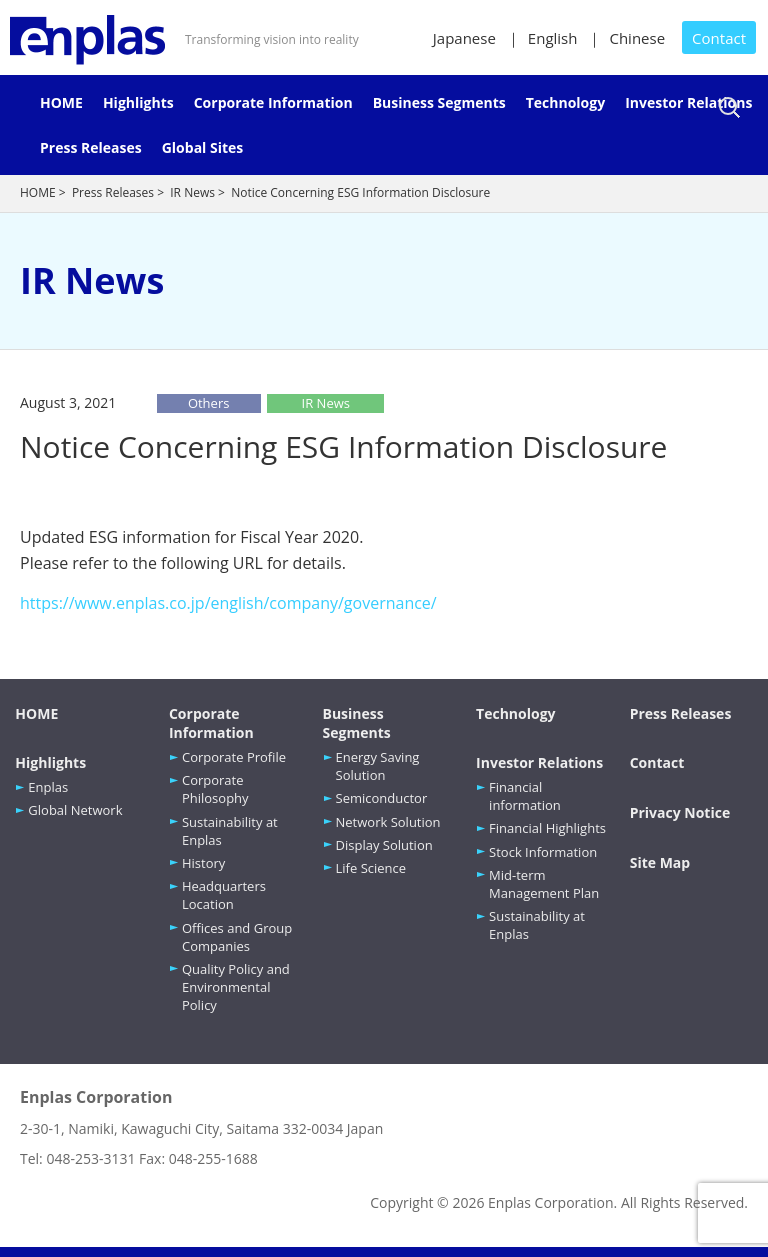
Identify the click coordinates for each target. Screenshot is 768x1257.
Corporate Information (273, 102)
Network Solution (388, 822)
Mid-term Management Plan (544, 884)
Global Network (75, 810)
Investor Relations (688, 102)
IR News (192, 192)
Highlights (138, 102)
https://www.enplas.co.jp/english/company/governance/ (228, 603)
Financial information (525, 796)
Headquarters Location (224, 895)
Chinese (637, 38)
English (553, 38)
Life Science (371, 868)
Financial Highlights (547, 828)
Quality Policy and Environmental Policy (236, 987)
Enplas (48, 787)
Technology (565, 102)
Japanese (464, 38)
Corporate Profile (234, 757)
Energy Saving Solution (378, 766)
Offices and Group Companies (237, 937)
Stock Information (543, 852)
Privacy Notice (680, 812)
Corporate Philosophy (215, 789)
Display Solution (384, 845)
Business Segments (439, 102)
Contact (719, 38)
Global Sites (203, 147)
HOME (61, 102)
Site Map (660, 862)
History (203, 863)
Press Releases (91, 147)
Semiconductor (382, 798)
